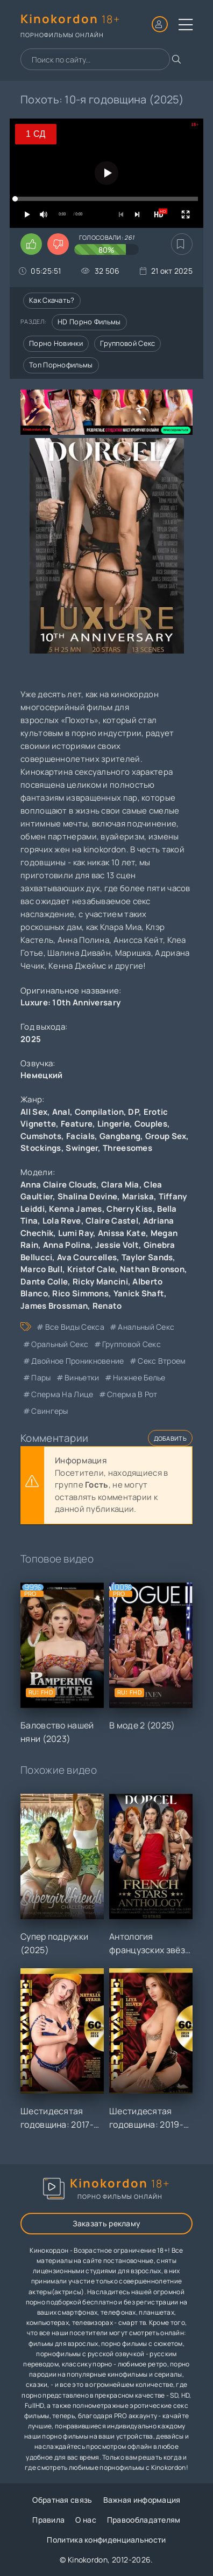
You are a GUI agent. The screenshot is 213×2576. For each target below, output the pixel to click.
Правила (48, 2520)
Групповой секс (127, 343)
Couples (150, 1123)
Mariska (138, 1196)
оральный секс (59, 1344)
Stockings (40, 1148)
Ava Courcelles (87, 1257)
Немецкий (41, 1075)
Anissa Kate (122, 1233)
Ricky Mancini (100, 1281)
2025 (30, 1039)
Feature (77, 1123)
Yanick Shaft (139, 1293)
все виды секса (74, 1327)
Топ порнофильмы (61, 365)
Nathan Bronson (152, 1269)
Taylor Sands (147, 1257)
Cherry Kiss (129, 1208)
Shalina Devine (87, 1196)
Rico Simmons (80, 1293)
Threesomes (127, 1148)
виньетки (82, 1377)
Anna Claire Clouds (58, 1184)
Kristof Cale (91, 1269)
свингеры (49, 1411)
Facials (80, 1136)
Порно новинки (56, 343)
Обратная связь (62, 2500)
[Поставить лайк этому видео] (31, 244)
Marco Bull (41, 1269)
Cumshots (40, 1136)
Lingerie (113, 1123)
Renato (107, 1305)
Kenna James (75, 1208)
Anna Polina (66, 1245)
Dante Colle (44, 1281)
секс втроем (162, 1361)
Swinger (82, 1148)
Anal (61, 1111)
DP (133, 1111)
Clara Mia (120, 1184)
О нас (85, 2520)
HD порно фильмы (89, 322)
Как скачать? (52, 300)
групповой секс (131, 1344)
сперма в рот (132, 1394)
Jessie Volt (117, 1245)
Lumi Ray (75, 1233)
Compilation (99, 1111)
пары (41, 1377)
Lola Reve (61, 1220)
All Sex (33, 1111)
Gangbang (120, 1136)
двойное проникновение (77, 1361)
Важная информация (142, 2500)
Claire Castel (112, 1220)
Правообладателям (144, 2520)
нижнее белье (139, 1377)
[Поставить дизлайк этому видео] (58, 244)
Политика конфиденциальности (106, 2540)
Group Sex (166, 1136)
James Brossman (54, 1305)
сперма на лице (62, 1394)
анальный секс (146, 1327)
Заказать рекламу (107, 2223)
